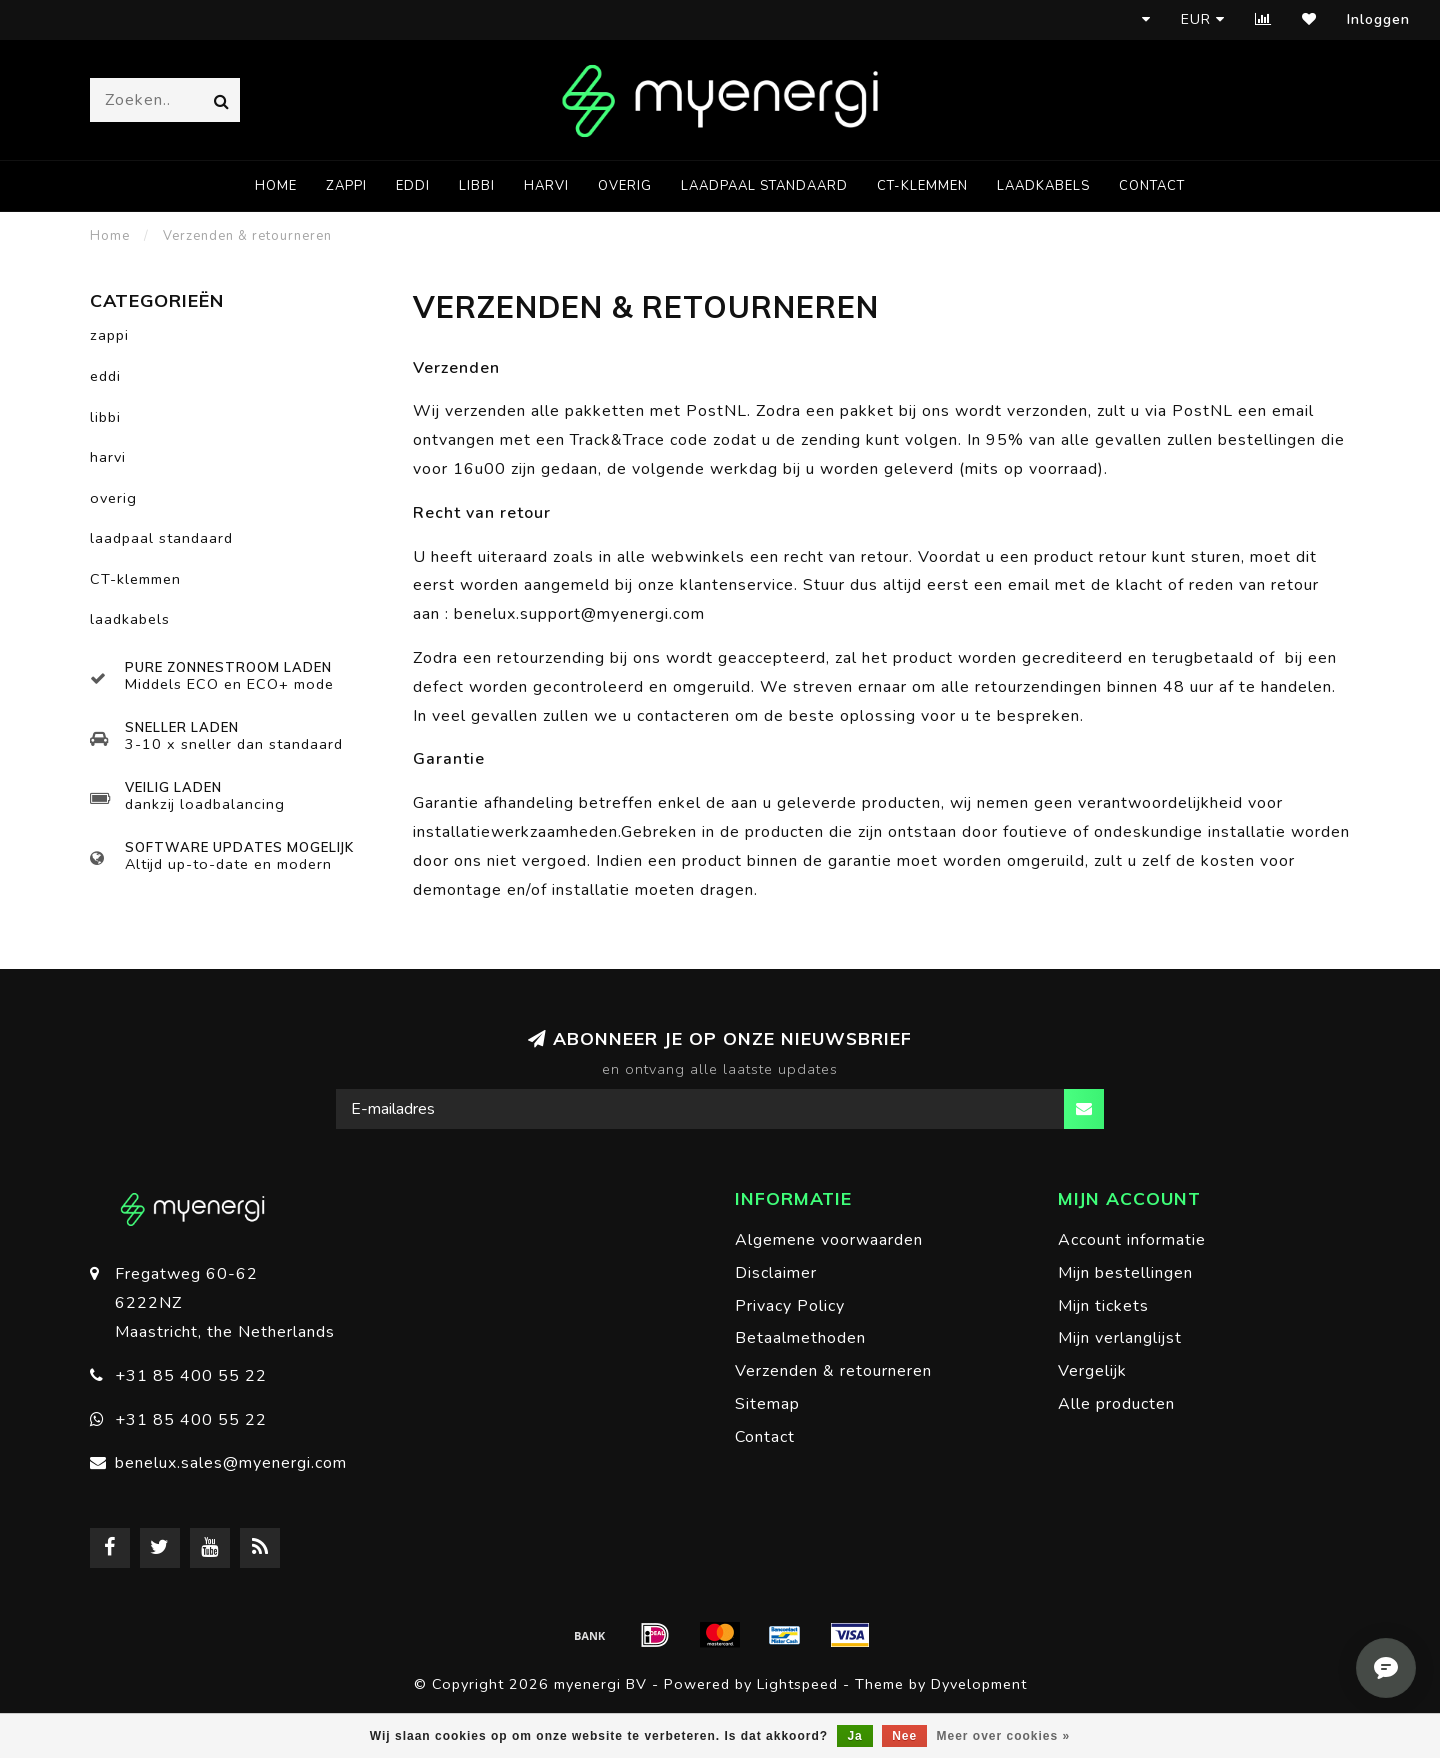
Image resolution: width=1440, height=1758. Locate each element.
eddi (413, 186)
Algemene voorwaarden (829, 1240)
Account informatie (1132, 1240)
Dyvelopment (979, 1684)
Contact (1152, 186)
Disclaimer (776, 1273)
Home (276, 186)
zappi (346, 186)
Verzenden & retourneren (833, 1371)
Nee (904, 1736)
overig (625, 186)
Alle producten (1116, 1404)
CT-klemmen (922, 186)
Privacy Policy (790, 1306)
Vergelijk (1092, 1371)
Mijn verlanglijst (1120, 1338)
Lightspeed (797, 1684)
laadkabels (1043, 186)
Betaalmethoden (800, 1338)
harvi (546, 186)
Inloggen (1378, 19)
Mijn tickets (1103, 1306)
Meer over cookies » (1004, 1736)
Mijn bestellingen (1125, 1273)
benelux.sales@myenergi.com (231, 1463)
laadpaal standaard (764, 186)
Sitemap (767, 1404)
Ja (854, 1736)
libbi (477, 186)
